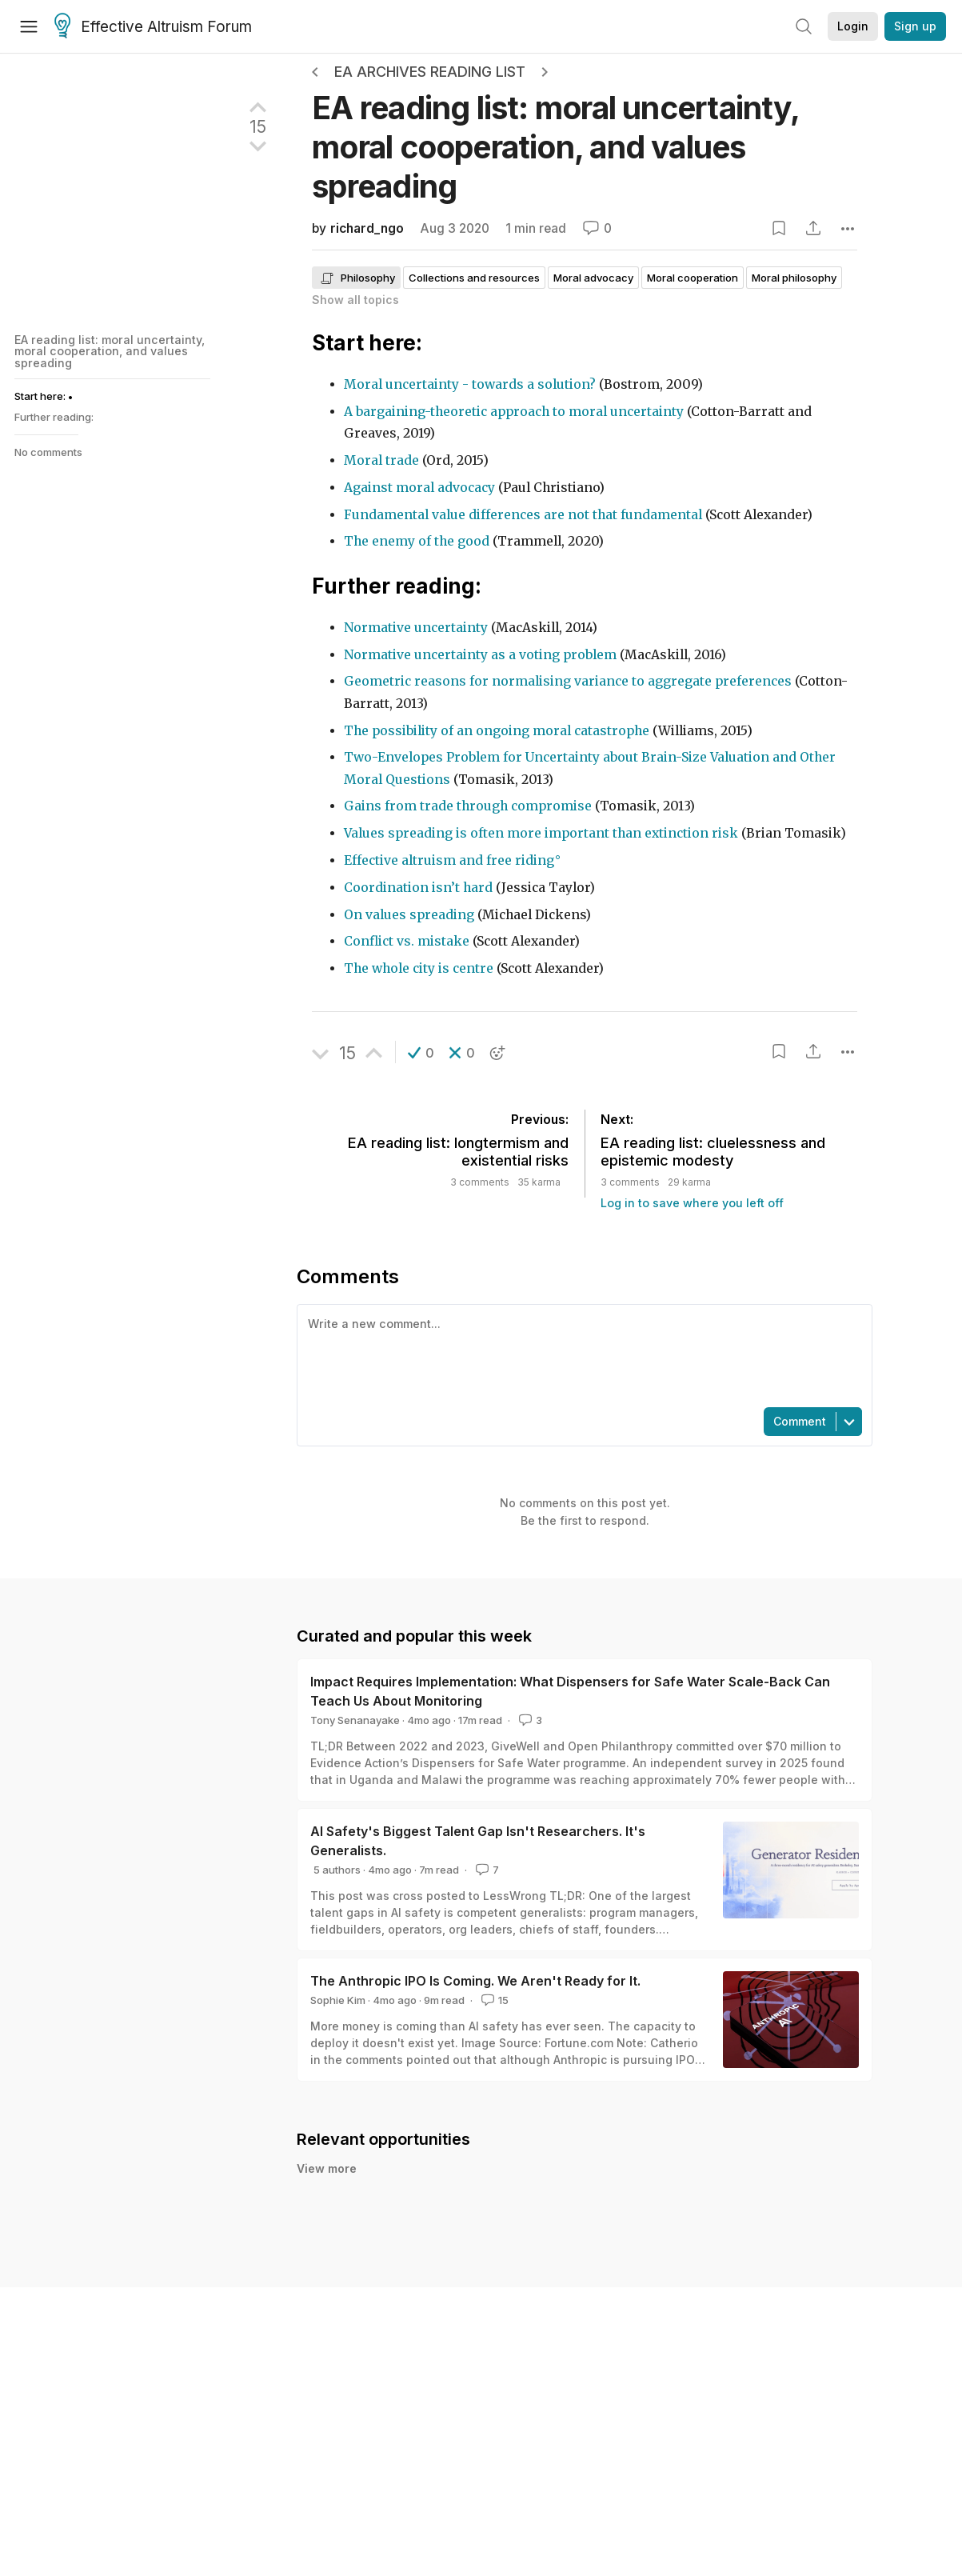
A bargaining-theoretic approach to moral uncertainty (515, 411)
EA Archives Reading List (429, 71)
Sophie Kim (337, 2000)
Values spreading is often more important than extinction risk (541, 833)
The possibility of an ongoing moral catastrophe (496, 730)
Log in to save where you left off (692, 1203)
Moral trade (381, 460)
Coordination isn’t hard (418, 887)
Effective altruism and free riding (449, 860)
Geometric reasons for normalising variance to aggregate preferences (568, 681)
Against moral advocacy (419, 487)
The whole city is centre (418, 968)
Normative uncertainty (417, 627)
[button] (421, 1052)
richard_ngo (367, 228)
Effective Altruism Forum (153, 27)
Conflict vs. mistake (406, 941)
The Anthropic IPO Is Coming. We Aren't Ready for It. (475, 1981)
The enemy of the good (416, 541)
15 (493, 2000)
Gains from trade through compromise (468, 806)
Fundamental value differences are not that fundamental (524, 514)
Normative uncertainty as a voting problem (480, 654)
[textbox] (581, 1354)
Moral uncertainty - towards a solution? (471, 384)
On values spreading (409, 914)
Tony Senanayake (355, 1720)
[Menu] (29, 26)
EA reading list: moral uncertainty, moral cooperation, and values (555, 147)
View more (327, 2168)
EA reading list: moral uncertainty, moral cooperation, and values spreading (109, 351)
